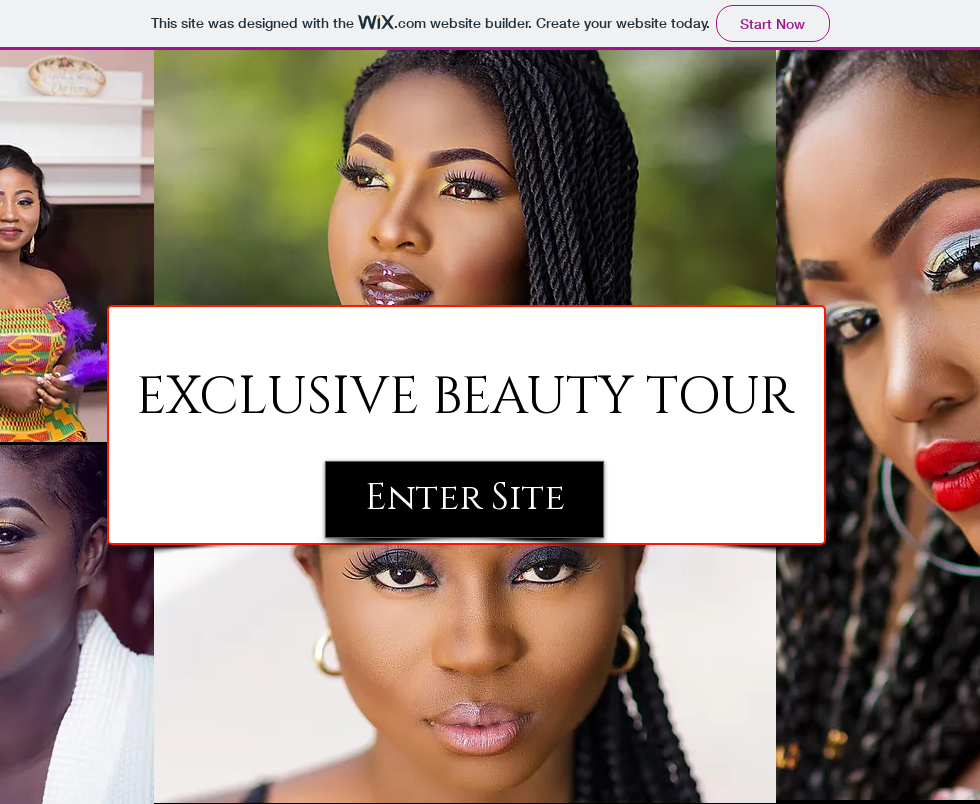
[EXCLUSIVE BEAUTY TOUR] (465, 398)
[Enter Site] (464, 499)
